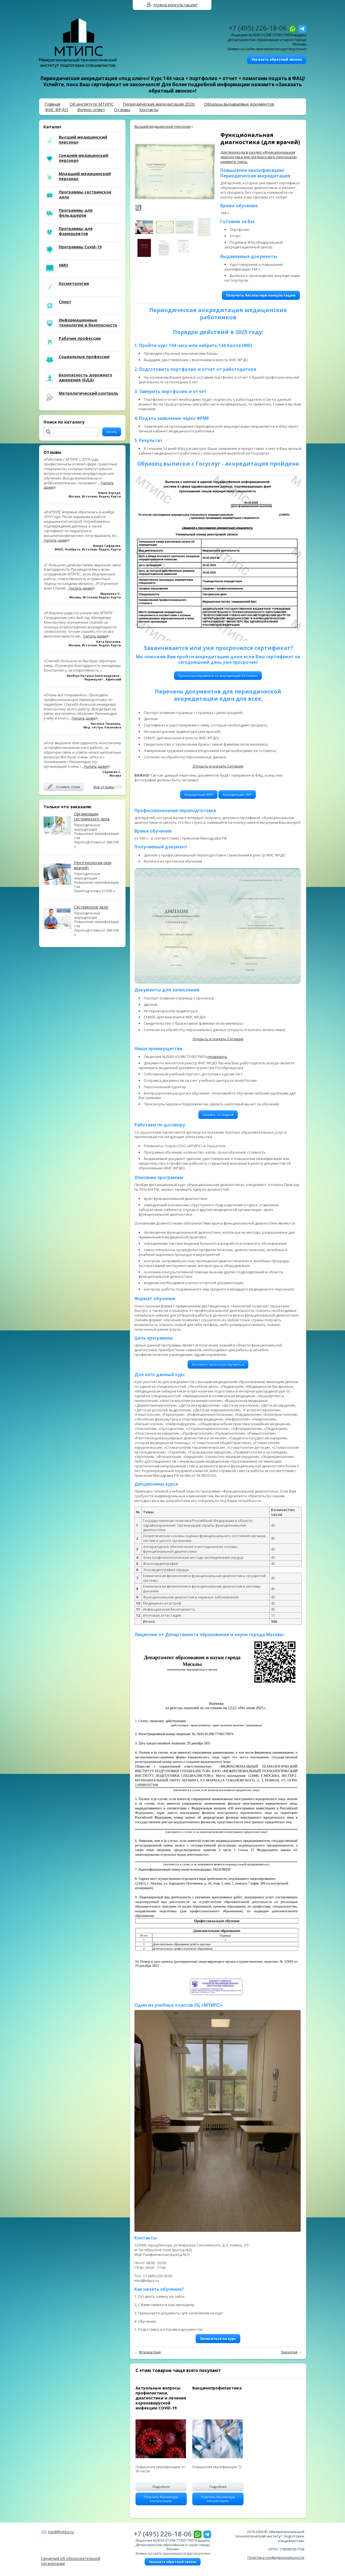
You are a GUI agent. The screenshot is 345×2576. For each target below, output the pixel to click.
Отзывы (122, 109)
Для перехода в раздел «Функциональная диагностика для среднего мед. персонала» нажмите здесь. (258, 157)
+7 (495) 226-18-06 (258, 27)
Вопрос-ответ (91, 109)
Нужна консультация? (176, 4)
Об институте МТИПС (92, 104)
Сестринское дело (91, 907)
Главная (52, 104)
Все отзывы (104, 786)
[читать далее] (56, 540)
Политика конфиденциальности (275, 2557)
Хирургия (289, 2352)
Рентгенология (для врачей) (92, 865)
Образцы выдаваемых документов (239, 104)
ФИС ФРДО (56, 109)
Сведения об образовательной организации (70, 2561)
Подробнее (161, 2487)
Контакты (149, 109)
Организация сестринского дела (91, 816)
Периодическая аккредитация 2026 (159, 104)
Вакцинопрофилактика (217, 2388)
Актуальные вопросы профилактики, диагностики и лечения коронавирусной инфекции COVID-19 (161, 2398)
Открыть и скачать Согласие (218, 766)
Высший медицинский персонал (162, 126)
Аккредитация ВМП (198, 794)
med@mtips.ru (61, 2531)
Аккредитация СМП (237, 794)
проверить (217, 1056)
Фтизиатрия (150, 2352)
